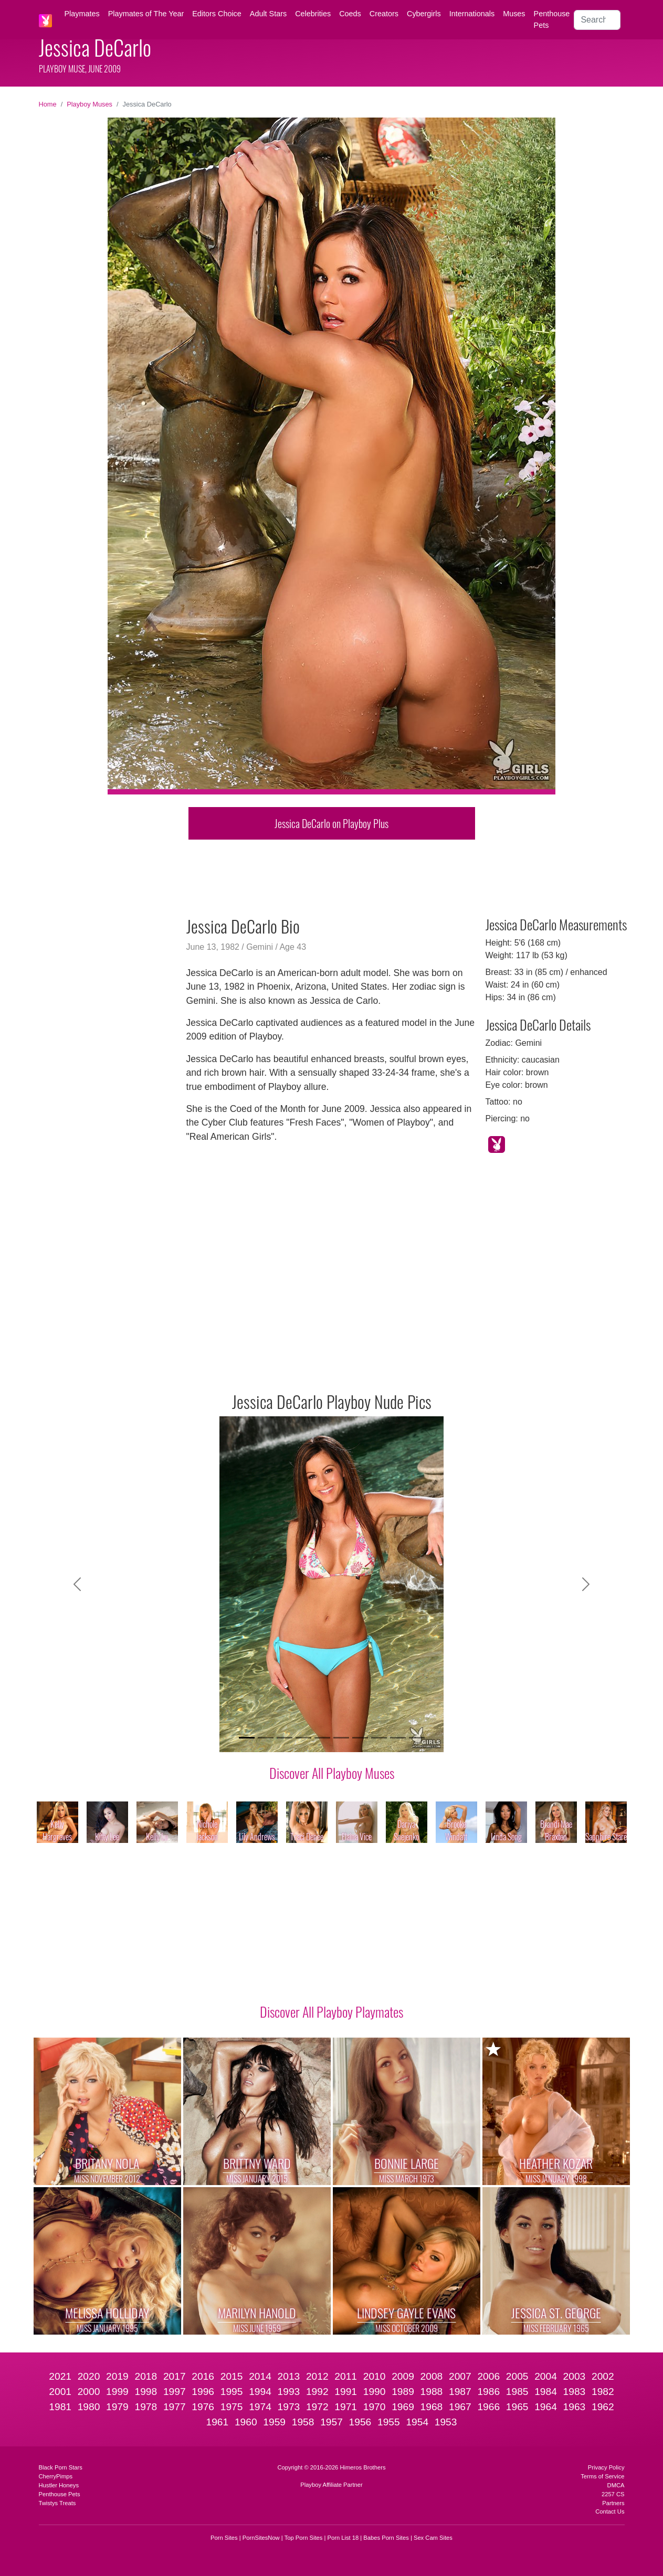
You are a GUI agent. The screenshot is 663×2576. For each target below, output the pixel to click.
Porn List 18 (343, 2538)
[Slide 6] (341, 1738)
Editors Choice (216, 13)
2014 (260, 2376)
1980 (89, 2406)
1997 (174, 2391)
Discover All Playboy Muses (331, 1773)
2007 (460, 2376)
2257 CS (613, 2494)
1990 (374, 2391)
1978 (146, 2406)
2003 (574, 2376)
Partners (613, 2503)
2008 (431, 2376)
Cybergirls (424, 13)
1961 (217, 2421)
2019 (117, 2376)
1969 (403, 2406)
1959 (274, 2421)
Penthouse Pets (552, 19)
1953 (446, 2421)
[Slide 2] (265, 1738)
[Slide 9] (398, 1738)
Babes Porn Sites (385, 2538)
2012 (317, 2376)
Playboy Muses (89, 104)
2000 (89, 2391)
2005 (517, 2376)
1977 (174, 2406)
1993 (289, 2391)
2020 (89, 2376)
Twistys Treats (57, 2503)
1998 (146, 2391)
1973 (289, 2406)
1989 (403, 2391)
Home (48, 104)
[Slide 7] (360, 1738)
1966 (488, 2406)
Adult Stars (268, 13)
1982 (603, 2391)
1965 (517, 2406)
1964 (545, 2406)
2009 (403, 2376)
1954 (417, 2421)
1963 (574, 2406)
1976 (203, 2406)
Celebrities (313, 13)
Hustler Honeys (59, 2485)
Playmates (82, 13)
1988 (431, 2391)
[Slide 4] (303, 1738)
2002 (603, 2376)
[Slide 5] (322, 1738)
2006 (488, 2376)
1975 (231, 2406)
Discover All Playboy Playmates (331, 2011)
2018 (146, 2376)
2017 (174, 2376)
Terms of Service (602, 2476)
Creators (384, 13)
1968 (431, 2406)
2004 (545, 2376)
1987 (460, 2391)
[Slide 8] (379, 1738)
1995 (231, 2391)
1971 (345, 2406)
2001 (60, 2391)
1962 (603, 2406)
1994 (260, 2391)
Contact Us (609, 2511)
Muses (514, 13)
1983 (574, 2391)
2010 (374, 2376)
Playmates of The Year (146, 13)
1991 (345, 2391)
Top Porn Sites (304, 2538)
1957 (331, 2421)
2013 (289, 2376)
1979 (117, 2406)
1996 (203, 2391)
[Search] (597, 20)
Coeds (350, 13)
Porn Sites (224, 2538)
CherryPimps (56, 2476)
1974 (260, 2406)
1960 (246, 2421)
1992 (317, 2391)
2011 (345, 2376)
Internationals (471, 13)
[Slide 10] (417, 1738)
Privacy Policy (606, 2467)
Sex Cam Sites (433, 2538)
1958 (303, 2421)
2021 (60, 2376)
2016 (203, 2376)
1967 (460, 2406)
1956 (360, 2421)
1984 (545, 2391)
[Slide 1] (247, 1738)
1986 (488, 2391)
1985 (517, 2391)
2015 (231, 2376)
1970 (374, 2406)
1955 (388, 2421)
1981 (60, 2406)
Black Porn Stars (60, 2467)
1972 (317, 2406)
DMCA (616, 2485)
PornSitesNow (261, 2538)
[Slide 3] (284, 1738)
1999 (117, 2391)
